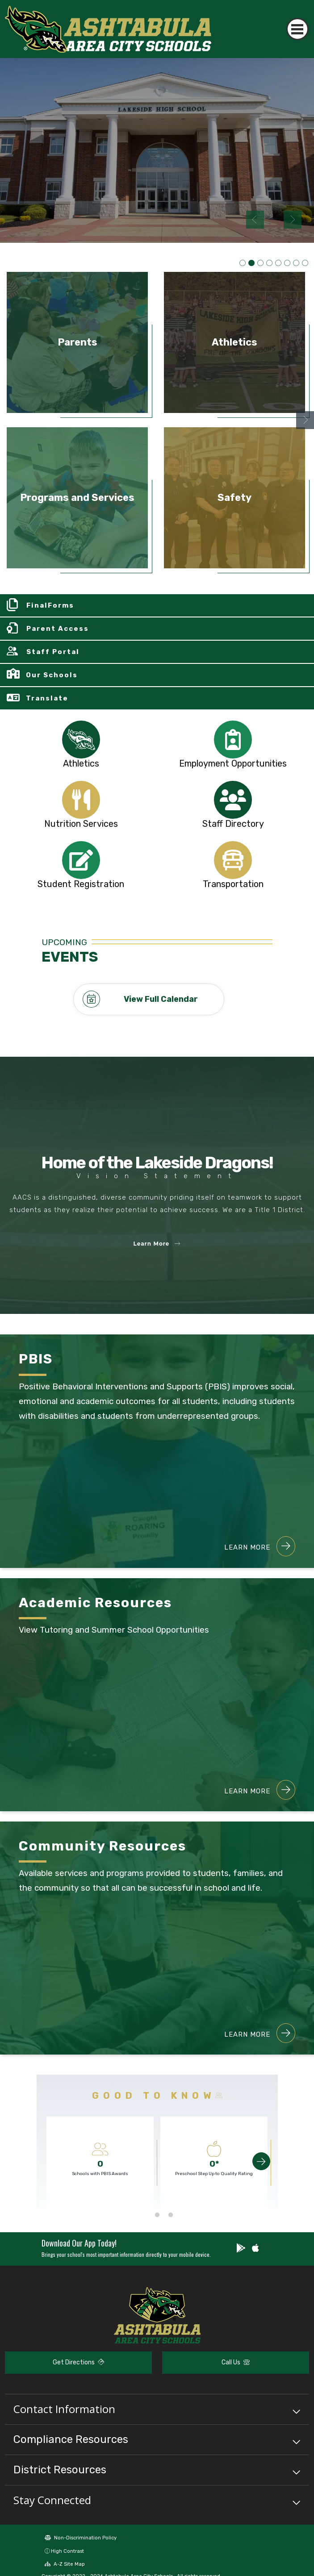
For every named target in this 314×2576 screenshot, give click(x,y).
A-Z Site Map (65, 2564)
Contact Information (64, 2408)
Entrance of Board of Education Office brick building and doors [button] (242, 263)
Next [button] (292, 220)
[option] (157, 150)
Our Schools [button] (52, 675)
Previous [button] (255, 220)
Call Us (236, 2362)
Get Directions (78, 2362)
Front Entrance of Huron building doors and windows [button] (296, 263)
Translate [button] (47, 698)
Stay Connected (52, 2500)
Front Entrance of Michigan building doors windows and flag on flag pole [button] (305, 263)
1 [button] (143, 2215)
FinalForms (50, 605)
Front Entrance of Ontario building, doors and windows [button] (287, 263)
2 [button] (157, 2215)
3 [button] (170, 2215)
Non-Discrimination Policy (81, 2537)
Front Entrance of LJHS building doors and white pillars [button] (260, 263)
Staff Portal (53, 652)
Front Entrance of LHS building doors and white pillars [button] (251, 263)
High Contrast (67, 2551)
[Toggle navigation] (297, 29)
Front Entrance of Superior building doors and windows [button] (278, 263)
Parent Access (57, 629)
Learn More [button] (157, 1243)
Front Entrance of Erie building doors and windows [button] (269, 263)
